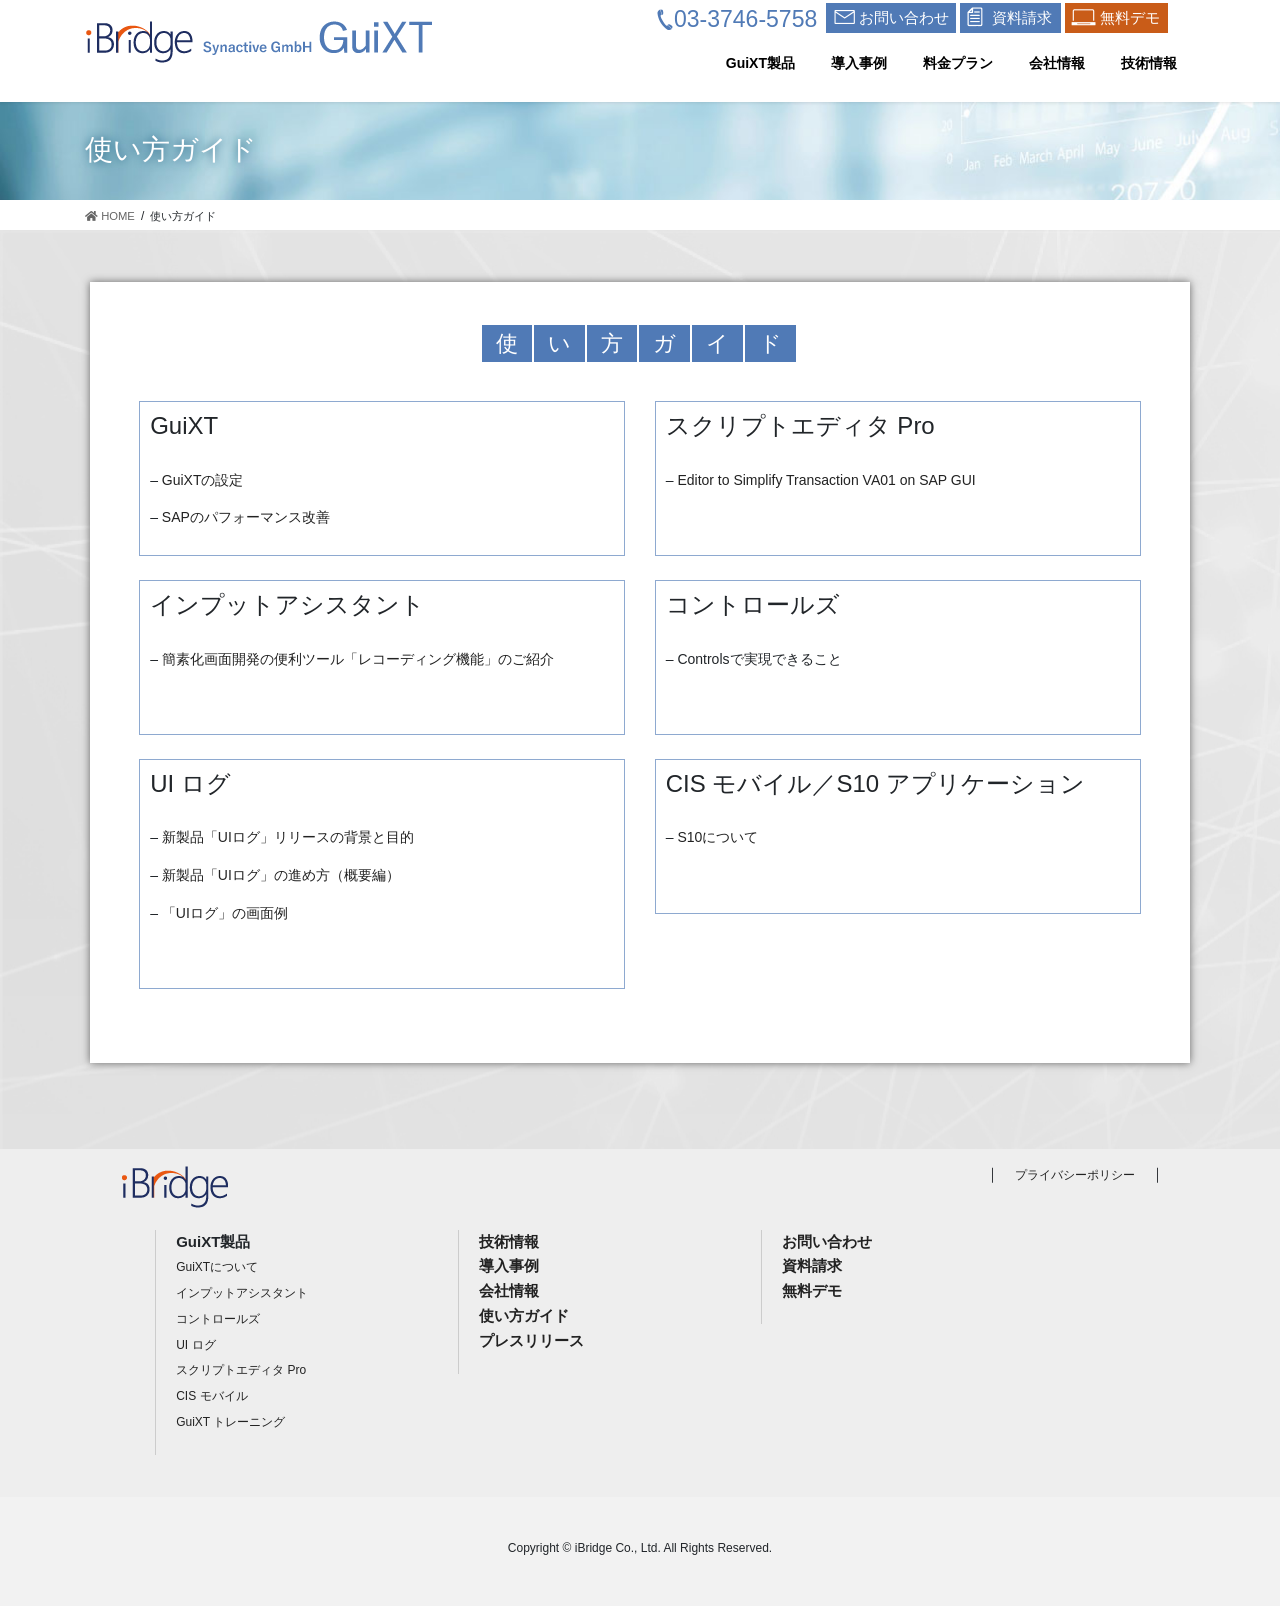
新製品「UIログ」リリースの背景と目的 (288, 837)
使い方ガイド (524, 1315)
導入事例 (509, 1265)
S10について (717, 837)
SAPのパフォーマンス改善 (246, 517)
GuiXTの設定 (203, 480)
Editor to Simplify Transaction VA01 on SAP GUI (826, 480)
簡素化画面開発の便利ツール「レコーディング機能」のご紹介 (358, 659)
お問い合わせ (827, 1241)
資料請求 (812, 1265)
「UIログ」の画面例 (225, 913)
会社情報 (509, 1290)
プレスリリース (531, 1340)
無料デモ (812, 1290)
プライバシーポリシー (1075, 1175)
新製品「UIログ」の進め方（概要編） (281, 875)
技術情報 (509, 1241)
